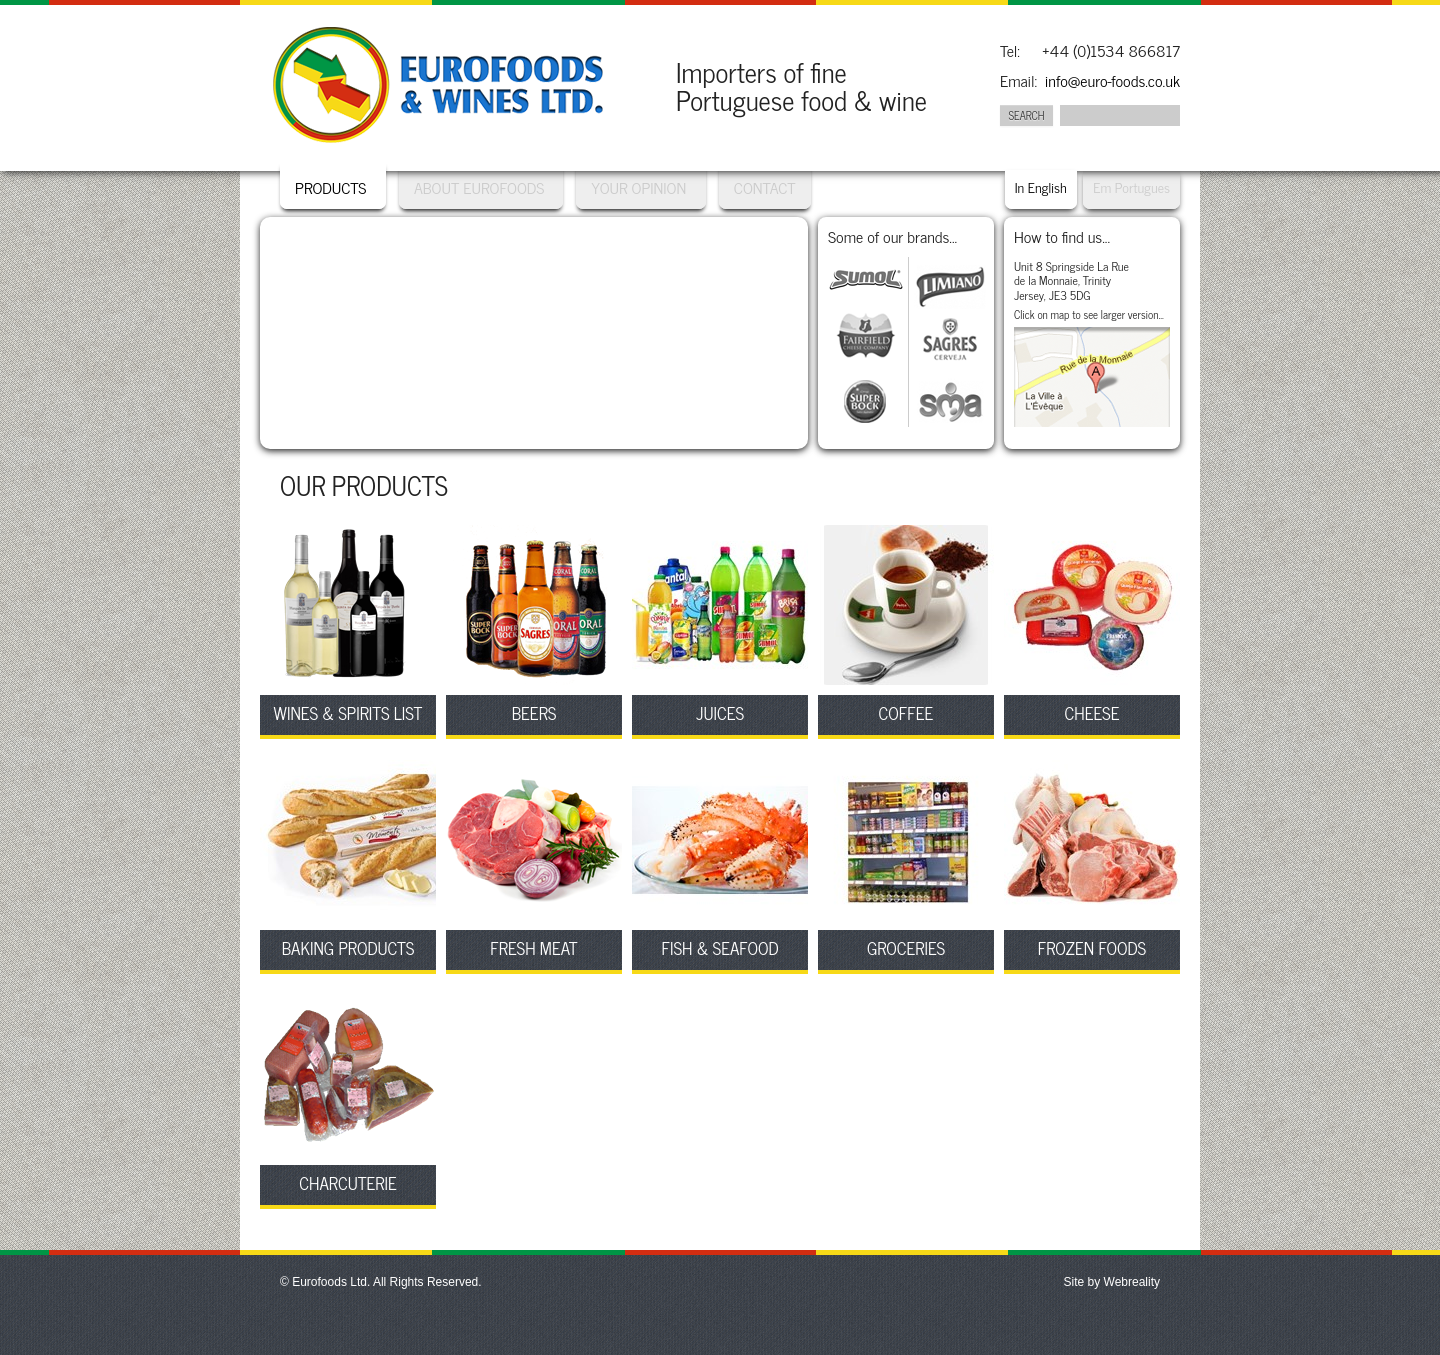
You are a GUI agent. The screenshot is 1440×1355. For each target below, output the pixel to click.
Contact (765, 187)
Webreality (1132, 1282)
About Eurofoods (481, 187)
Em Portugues (1131, 186)
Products (330, 187)
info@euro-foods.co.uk (1112, 81)
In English (1041, 186)
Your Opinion (638, 187)
